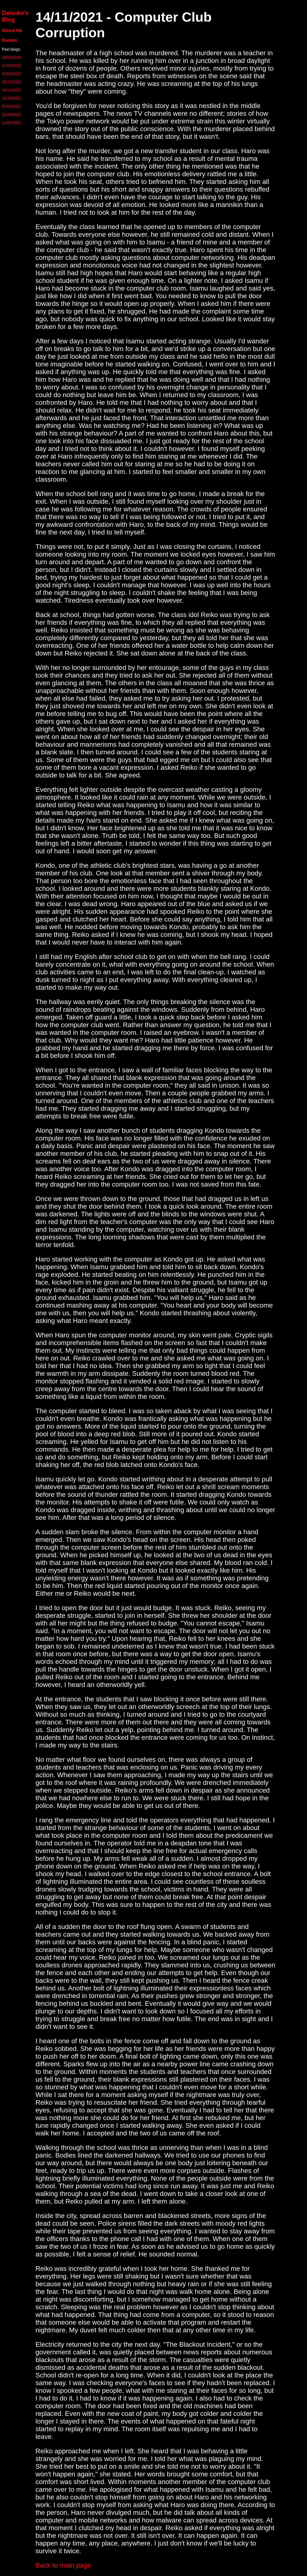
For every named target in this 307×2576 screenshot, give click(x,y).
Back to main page (63, 2565)
